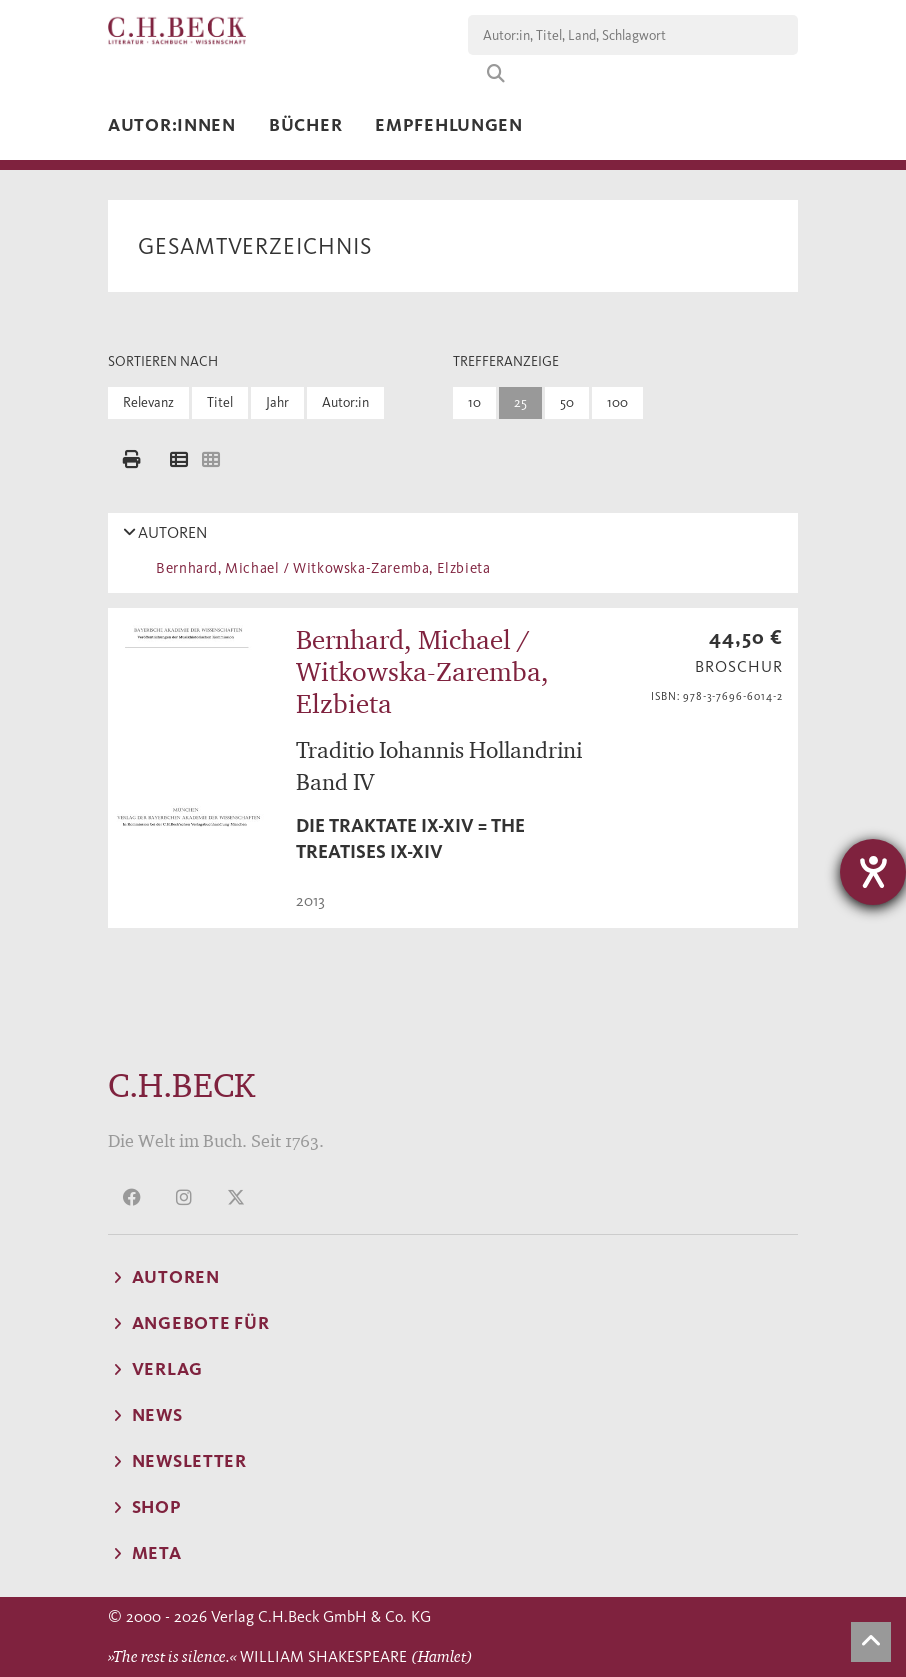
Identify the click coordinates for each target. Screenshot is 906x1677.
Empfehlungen (449, 125)
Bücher (305, 125)
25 (520, 402)
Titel (220, 402)
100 (617, 402)
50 (567, 402)
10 (474, 402)
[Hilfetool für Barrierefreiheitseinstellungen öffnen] (873, 872)
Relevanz (148, 402)
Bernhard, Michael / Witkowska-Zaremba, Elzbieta (319, 568)
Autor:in (345, 402)
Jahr (277, 402)
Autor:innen (172, 125)
